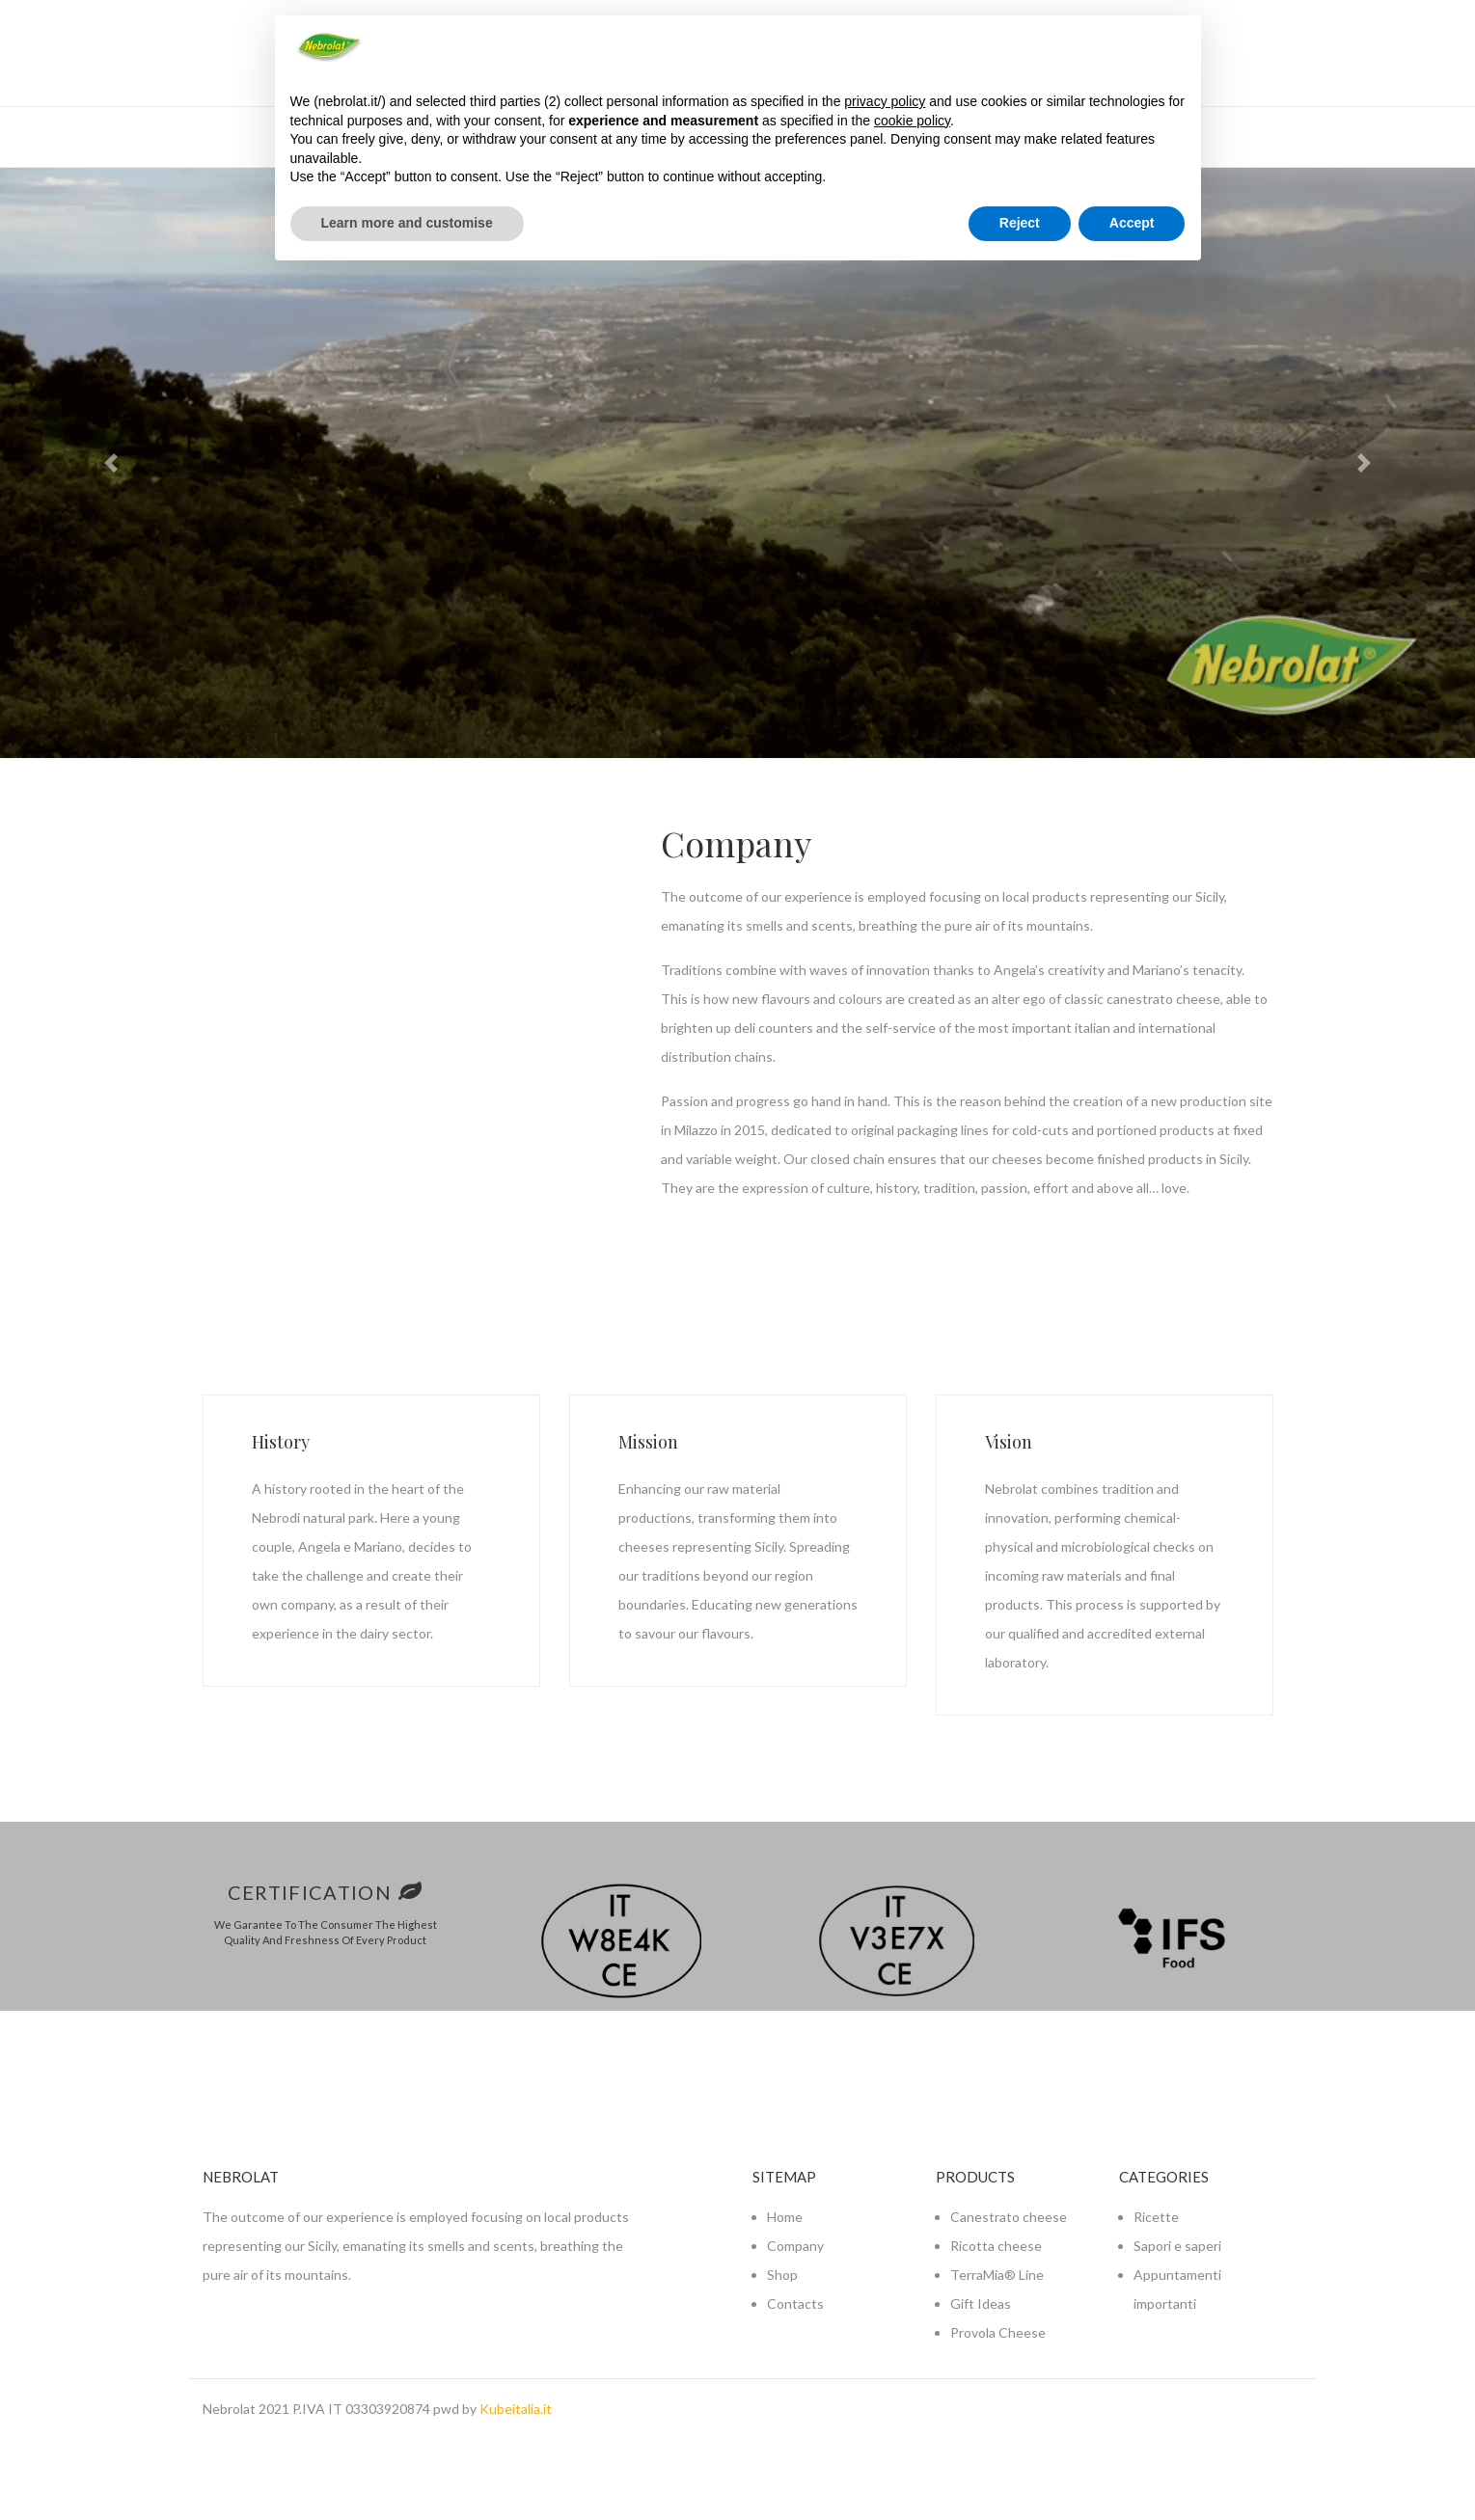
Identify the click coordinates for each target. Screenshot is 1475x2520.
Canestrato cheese (1008, 2216)
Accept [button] (1132, 222)
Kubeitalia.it (515, 2408)
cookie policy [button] (912, 120)
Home (785, 2216)
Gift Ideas (980, 2303)
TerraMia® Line (997, 2274)
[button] (110, 463)
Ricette (1156, 2216)
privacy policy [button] (884, 101)
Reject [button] (1019, 222)
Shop (782, 2274)
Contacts (795, 2303)
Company (795, 2245)
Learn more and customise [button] (407, 222)
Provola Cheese (998, 2332)
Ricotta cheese (996, 2245)
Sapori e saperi (1177, 2245)
